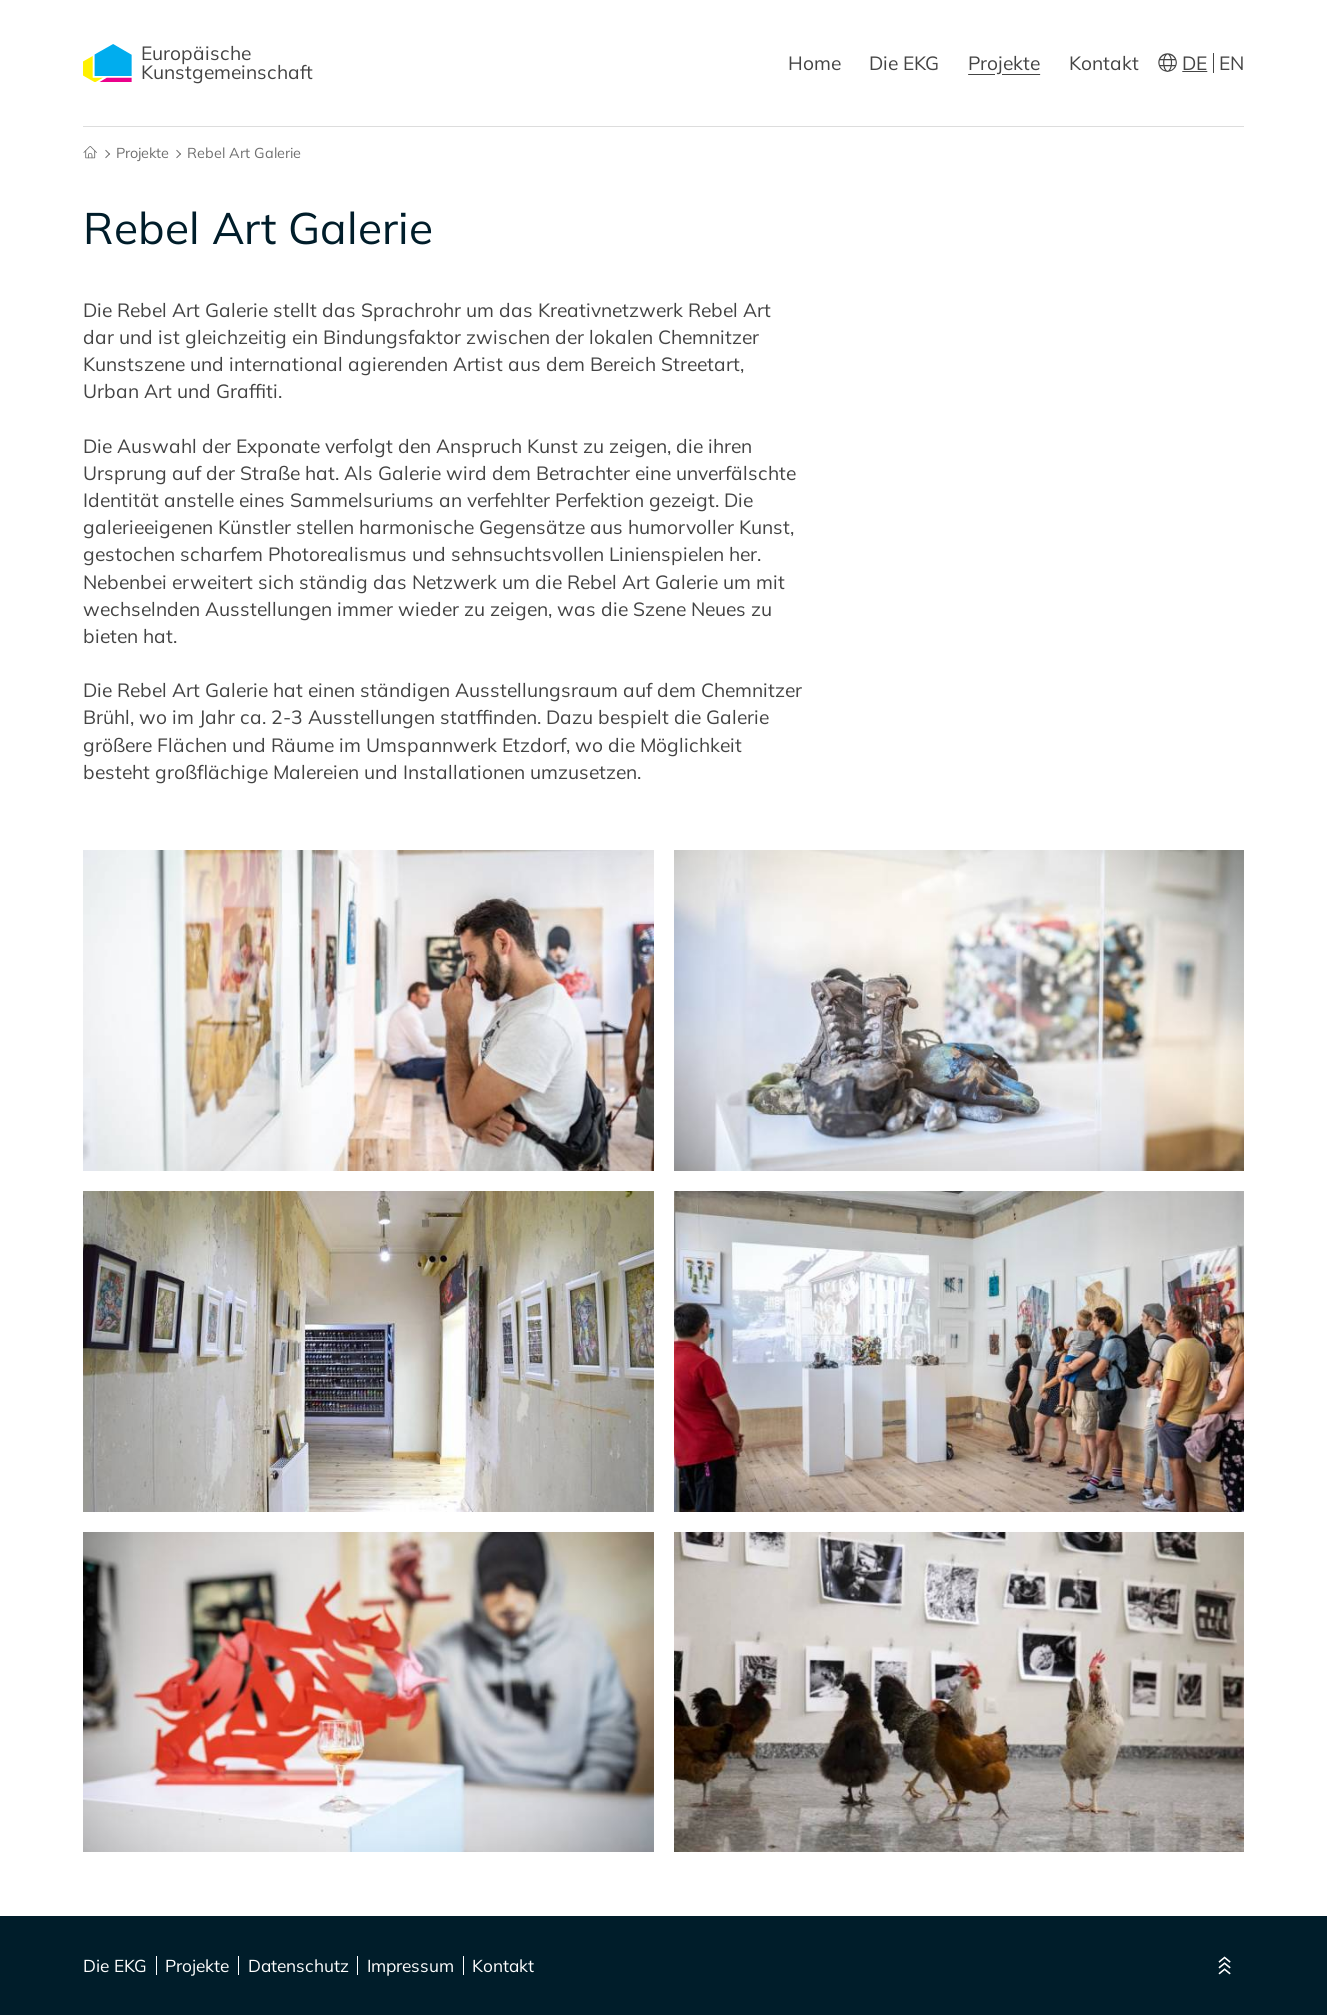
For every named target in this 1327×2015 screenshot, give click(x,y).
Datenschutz (298, 1965)
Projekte (1004, 63)
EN (1231, 63)
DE (1194, 63)
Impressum (410, 1965)
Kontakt (1104, 63)
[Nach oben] (1224, 1966)
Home (814, 63)
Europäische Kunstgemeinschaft (198, 63)
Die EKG (904, 63)
